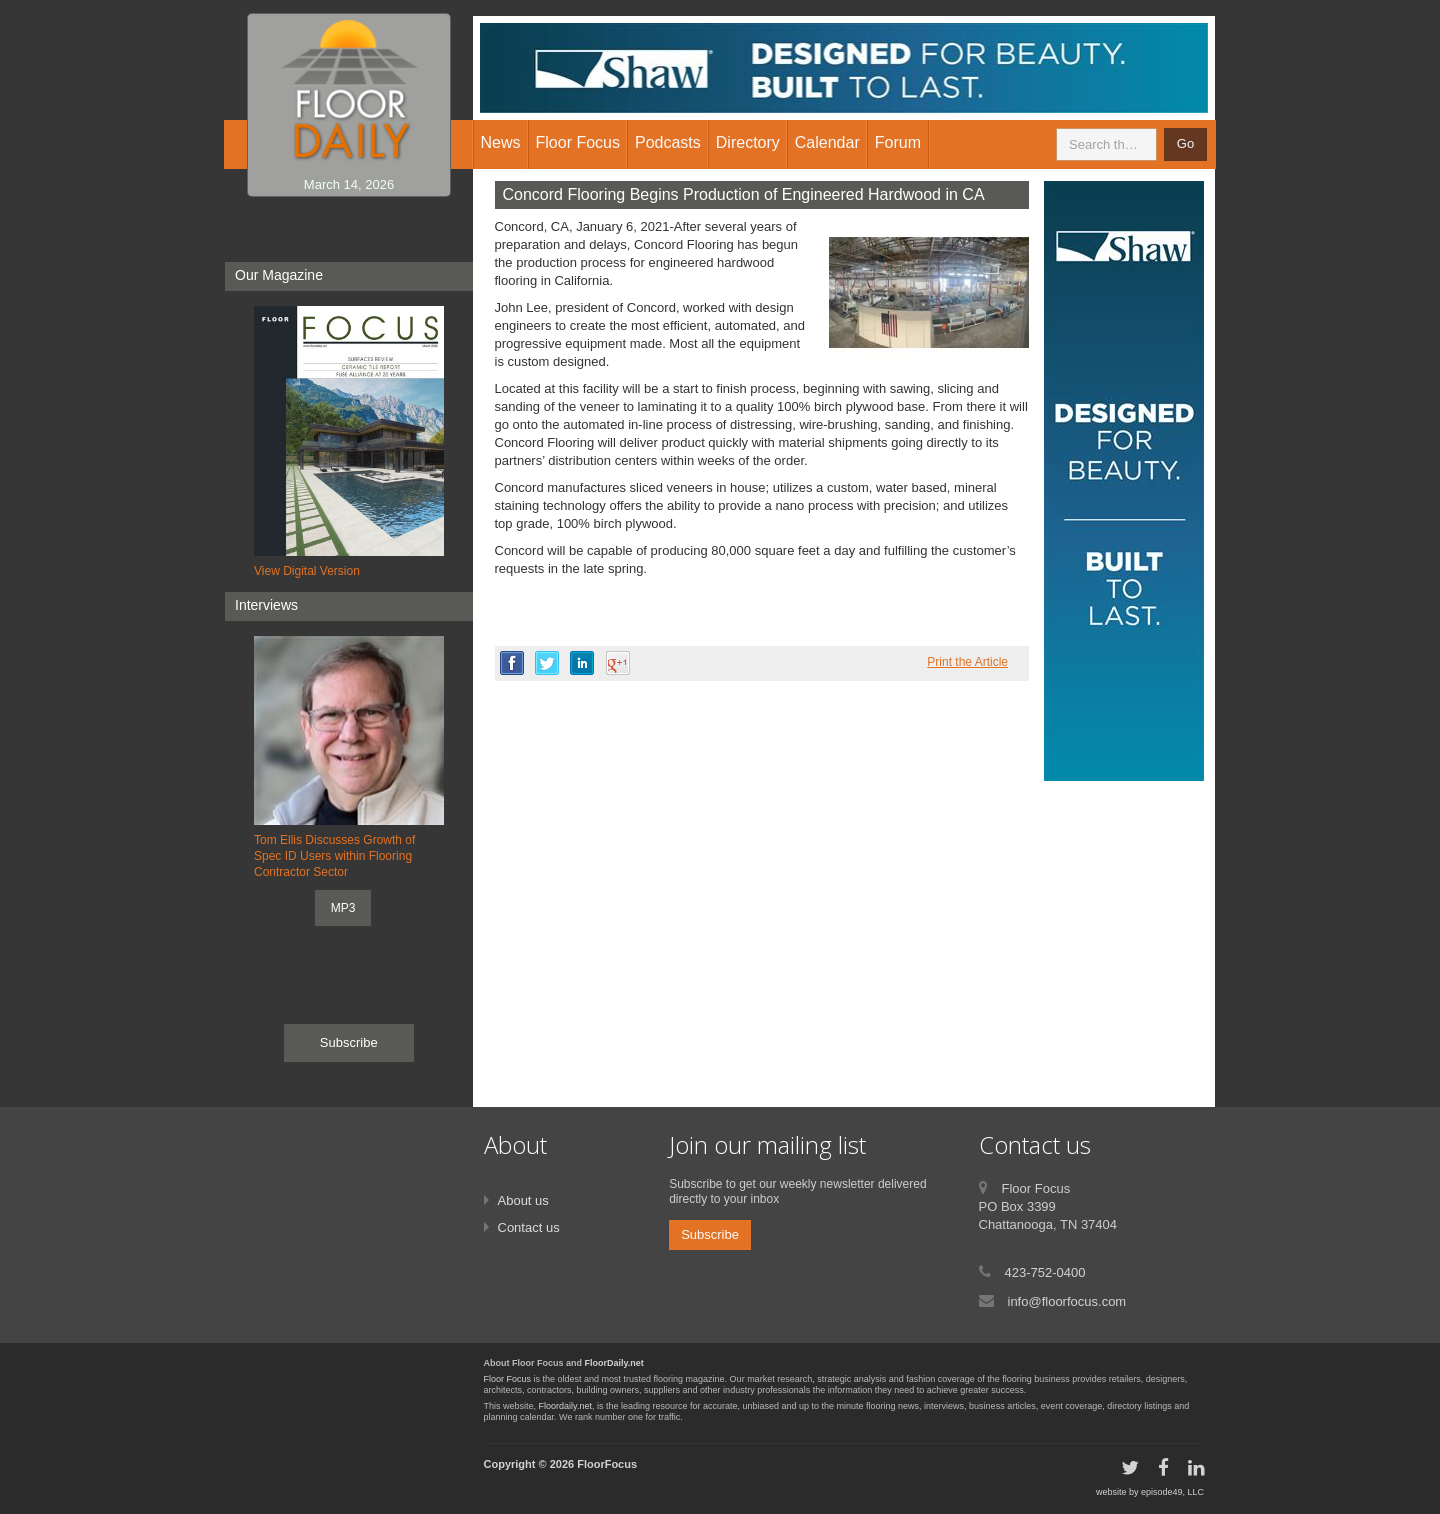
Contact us (529, 1227)
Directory (748, 142)
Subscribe (349, 1042)
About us (523, 1200)
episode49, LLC (1172, 1492)
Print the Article (967, 662)
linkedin (582, 663)
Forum (898, 142)
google (618, 663)
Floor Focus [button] (578, 142)
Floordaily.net (565, 1406)
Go (1185, 143)
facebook (512, 663)
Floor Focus (508, 1379)
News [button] (501, 142)
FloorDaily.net (614, 1363)
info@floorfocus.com (1067, 1301)
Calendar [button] (827, 142)
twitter (547, 663)
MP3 (343, 908)
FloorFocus (607, 1464)
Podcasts (668, 142)
